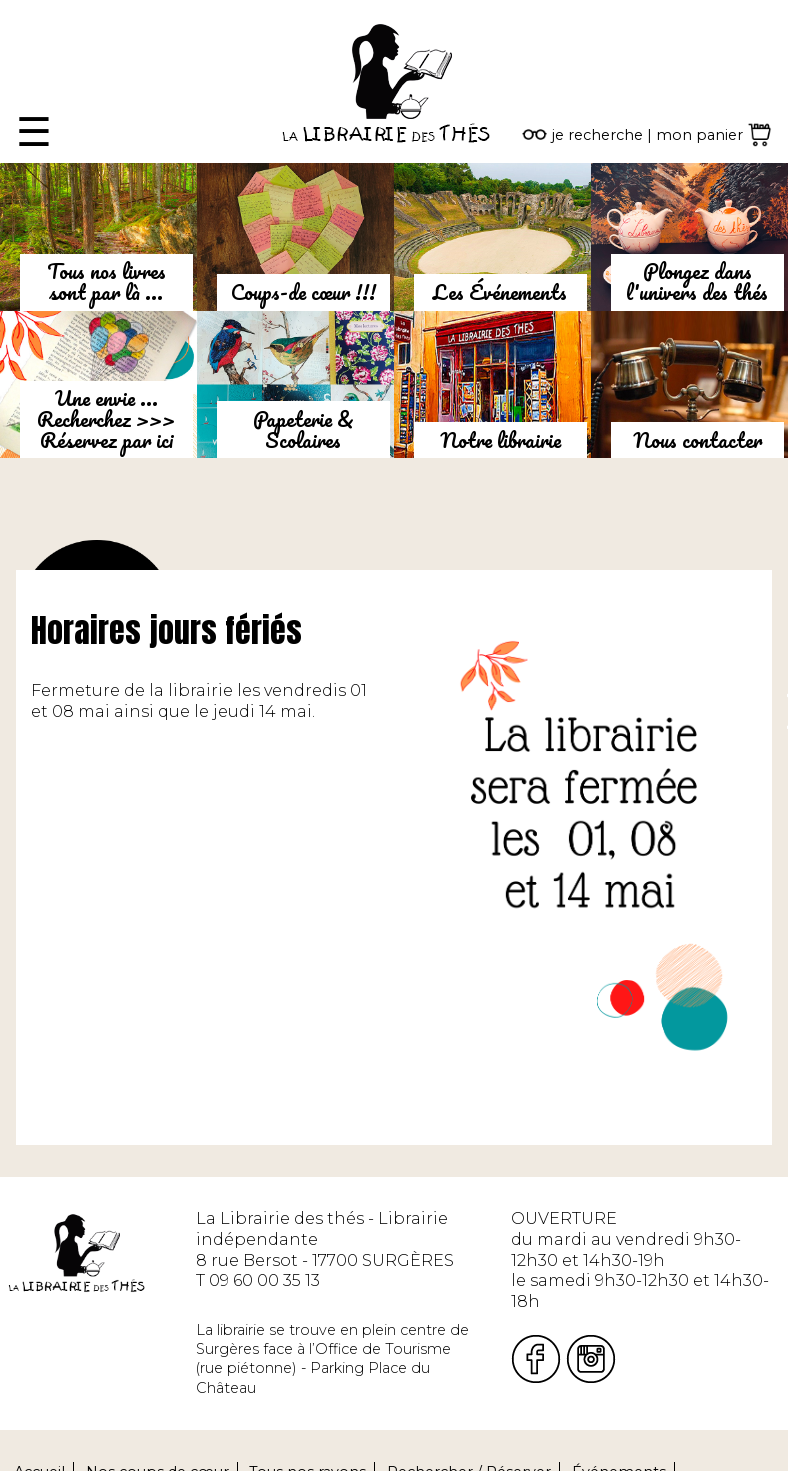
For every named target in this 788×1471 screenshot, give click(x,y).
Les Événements (500, 292)
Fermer (30, 9)
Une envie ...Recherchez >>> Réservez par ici (106, 419)
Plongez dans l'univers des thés (697, 281)
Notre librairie (500, 440)
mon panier (699, 135)
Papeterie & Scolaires (303, 429)
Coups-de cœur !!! (303, 292)
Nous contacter (697, 440)
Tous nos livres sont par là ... (106, 281)
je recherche (597, 135)
